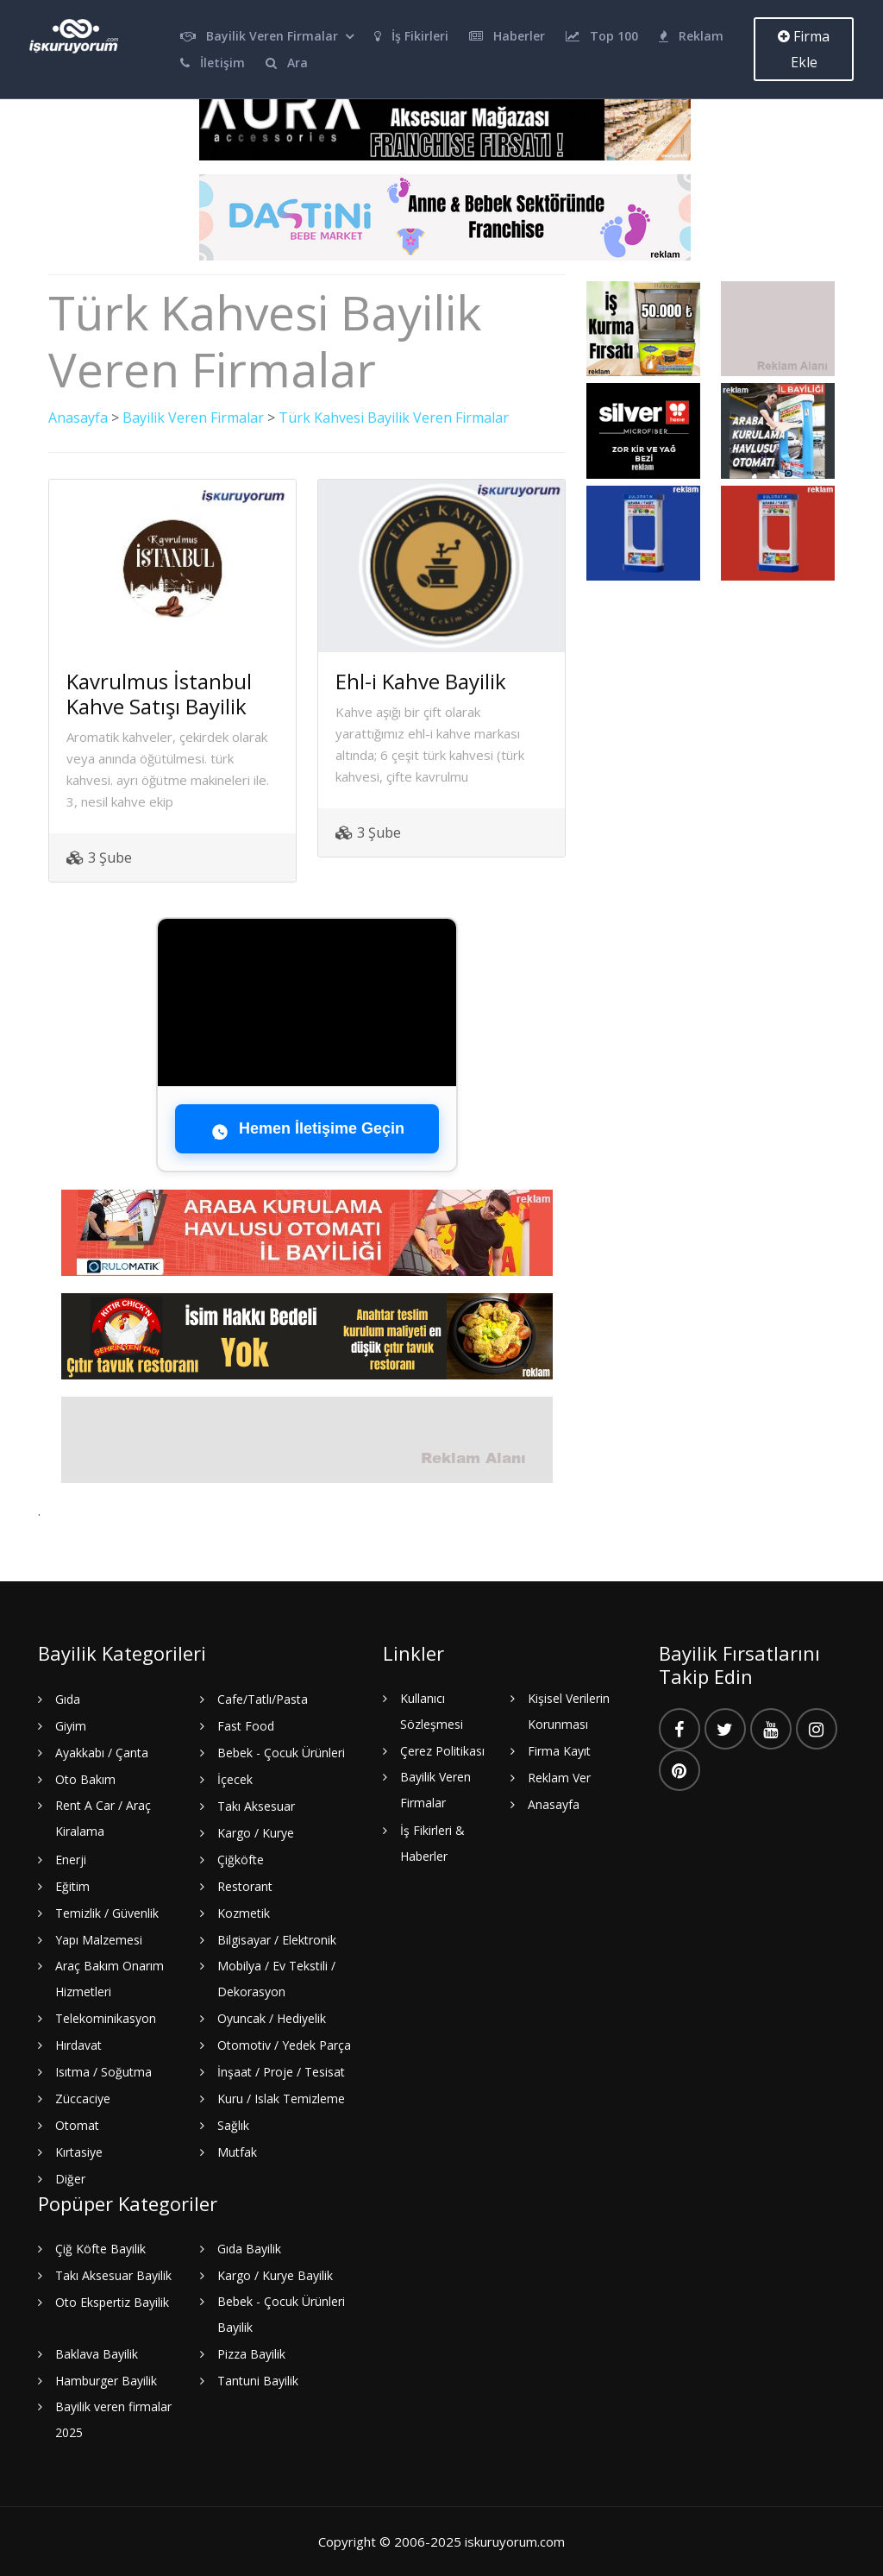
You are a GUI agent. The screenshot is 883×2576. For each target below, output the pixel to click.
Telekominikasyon (105, 2018)
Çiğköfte (240, 1859)
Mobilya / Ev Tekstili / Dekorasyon (276, 1978)
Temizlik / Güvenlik (107, 1913)
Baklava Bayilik (96, 2354)
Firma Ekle (804, 49)
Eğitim (72, 1886)
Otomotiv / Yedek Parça (284, 2045)
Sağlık (233, 2125)
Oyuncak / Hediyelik (271, 2018)
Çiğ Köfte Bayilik (100, 2248)
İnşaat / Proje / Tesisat (281, 2072)
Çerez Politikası (442, 1751)
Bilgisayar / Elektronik (276, 1940)
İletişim (212, 62)
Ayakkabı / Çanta (101, 1752)
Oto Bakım (85, 1779)
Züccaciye (82, 2098)
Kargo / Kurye (255, 1833)
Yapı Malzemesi (98, 1940)
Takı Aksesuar (256, 1806)
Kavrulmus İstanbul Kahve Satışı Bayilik (159, 693)
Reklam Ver (559, 1777)
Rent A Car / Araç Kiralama (103, 1818)
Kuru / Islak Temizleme (281, 2098)
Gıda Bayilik (249, 2248)
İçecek (235, 1779)
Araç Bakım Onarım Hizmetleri (109, 1978)
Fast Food (245, 1726)
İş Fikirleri (411, 36)
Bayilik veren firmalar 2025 (113, 2419)
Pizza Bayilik (251, 2354)
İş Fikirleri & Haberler (432, 1843)
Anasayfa (78, 417)
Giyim (70, 1726)
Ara (287, 62)
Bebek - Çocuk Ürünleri (281, 1752)
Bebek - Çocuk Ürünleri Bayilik (281, 2314)
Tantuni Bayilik (257, 2380)
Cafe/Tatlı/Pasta (262, 1699)
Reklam (691, 36)
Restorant (244, 1886)
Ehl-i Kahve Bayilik (420, 681)
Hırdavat (78, 2045)
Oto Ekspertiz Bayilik (112, 2302)
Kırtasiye (79, 2152)
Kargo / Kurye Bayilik (275, 2275)
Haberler (507, 36)
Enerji (70, 1859)
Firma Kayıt (559, 1751)
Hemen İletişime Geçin (307, 1129)
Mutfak (237, 2152)
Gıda (67, 1699)
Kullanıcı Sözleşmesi (431, 1711)
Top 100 (602, 36)
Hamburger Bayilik (106, 2380)
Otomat (77, 2125)
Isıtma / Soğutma (103, 2072)
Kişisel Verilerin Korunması (569, 1711)
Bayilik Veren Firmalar (259, 36)
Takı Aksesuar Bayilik (113, 2275)
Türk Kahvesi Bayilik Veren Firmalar (394, 417)
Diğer (70, 2179)
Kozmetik (243, 1913)
